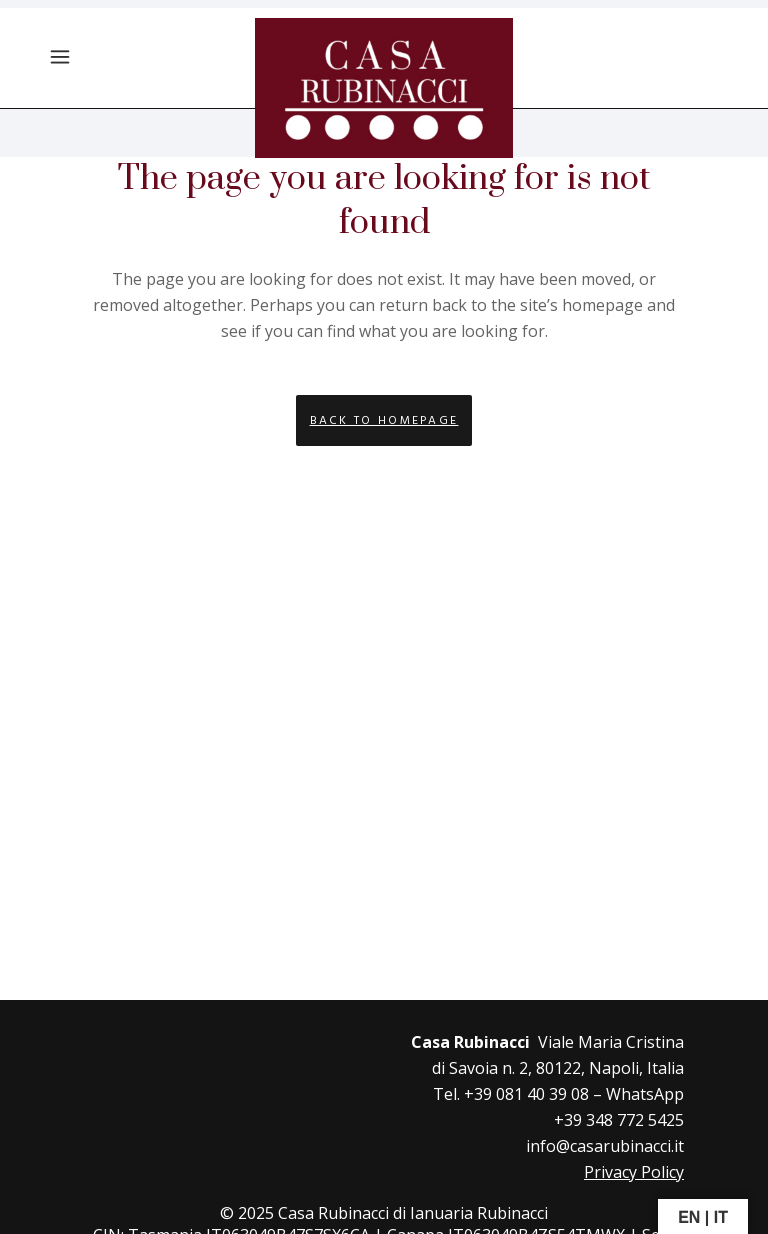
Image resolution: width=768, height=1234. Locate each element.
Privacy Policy (634, 1172)
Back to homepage (384, 420)
